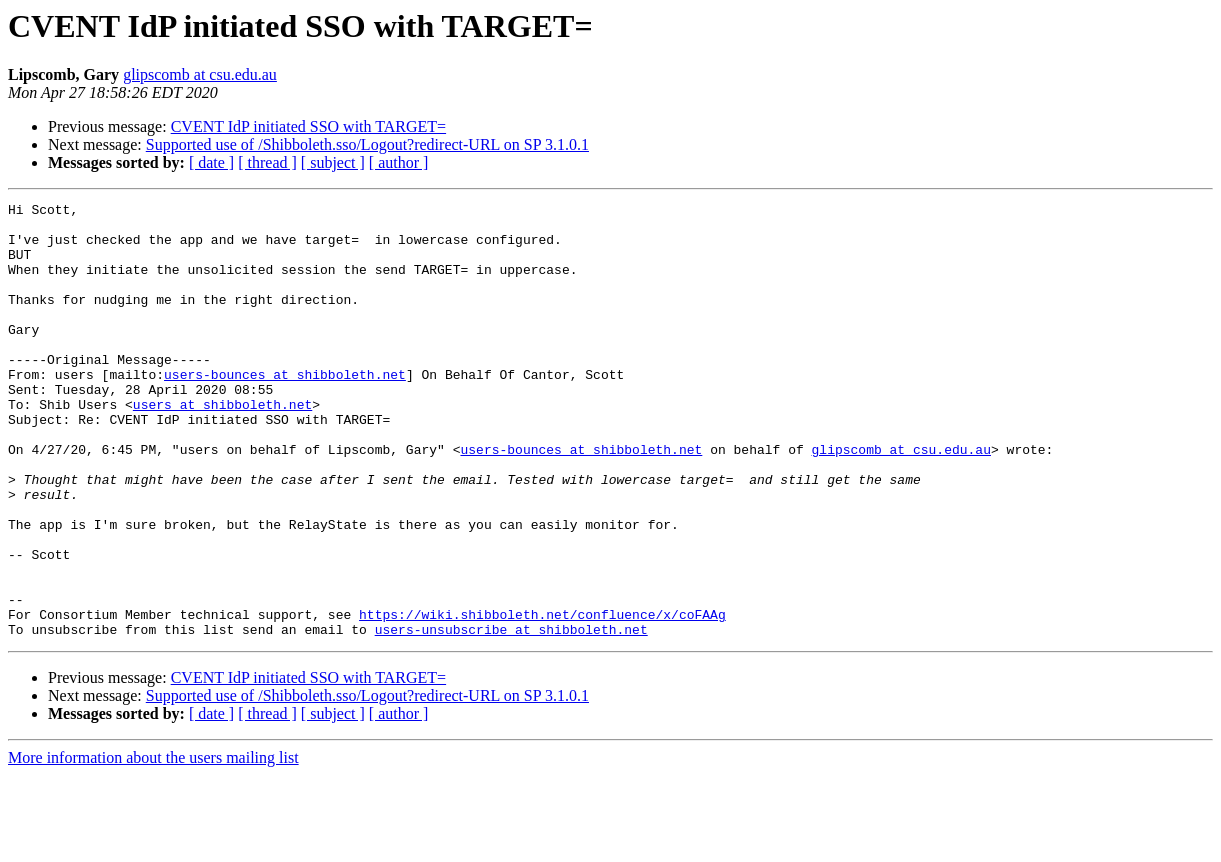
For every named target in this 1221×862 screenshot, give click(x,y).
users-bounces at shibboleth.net (285, 410)
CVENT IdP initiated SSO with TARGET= (308, 126)
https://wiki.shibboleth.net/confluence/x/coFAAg (542, 698)
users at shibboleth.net (222, 446)
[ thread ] (267, 162)
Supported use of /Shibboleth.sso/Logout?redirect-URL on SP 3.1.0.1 (367, 144)
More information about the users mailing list (153, 844)
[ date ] (211, 162)
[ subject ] (333, 162)
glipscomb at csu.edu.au (200, 74)
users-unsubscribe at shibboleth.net (511, 716)
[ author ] (399, 162)
